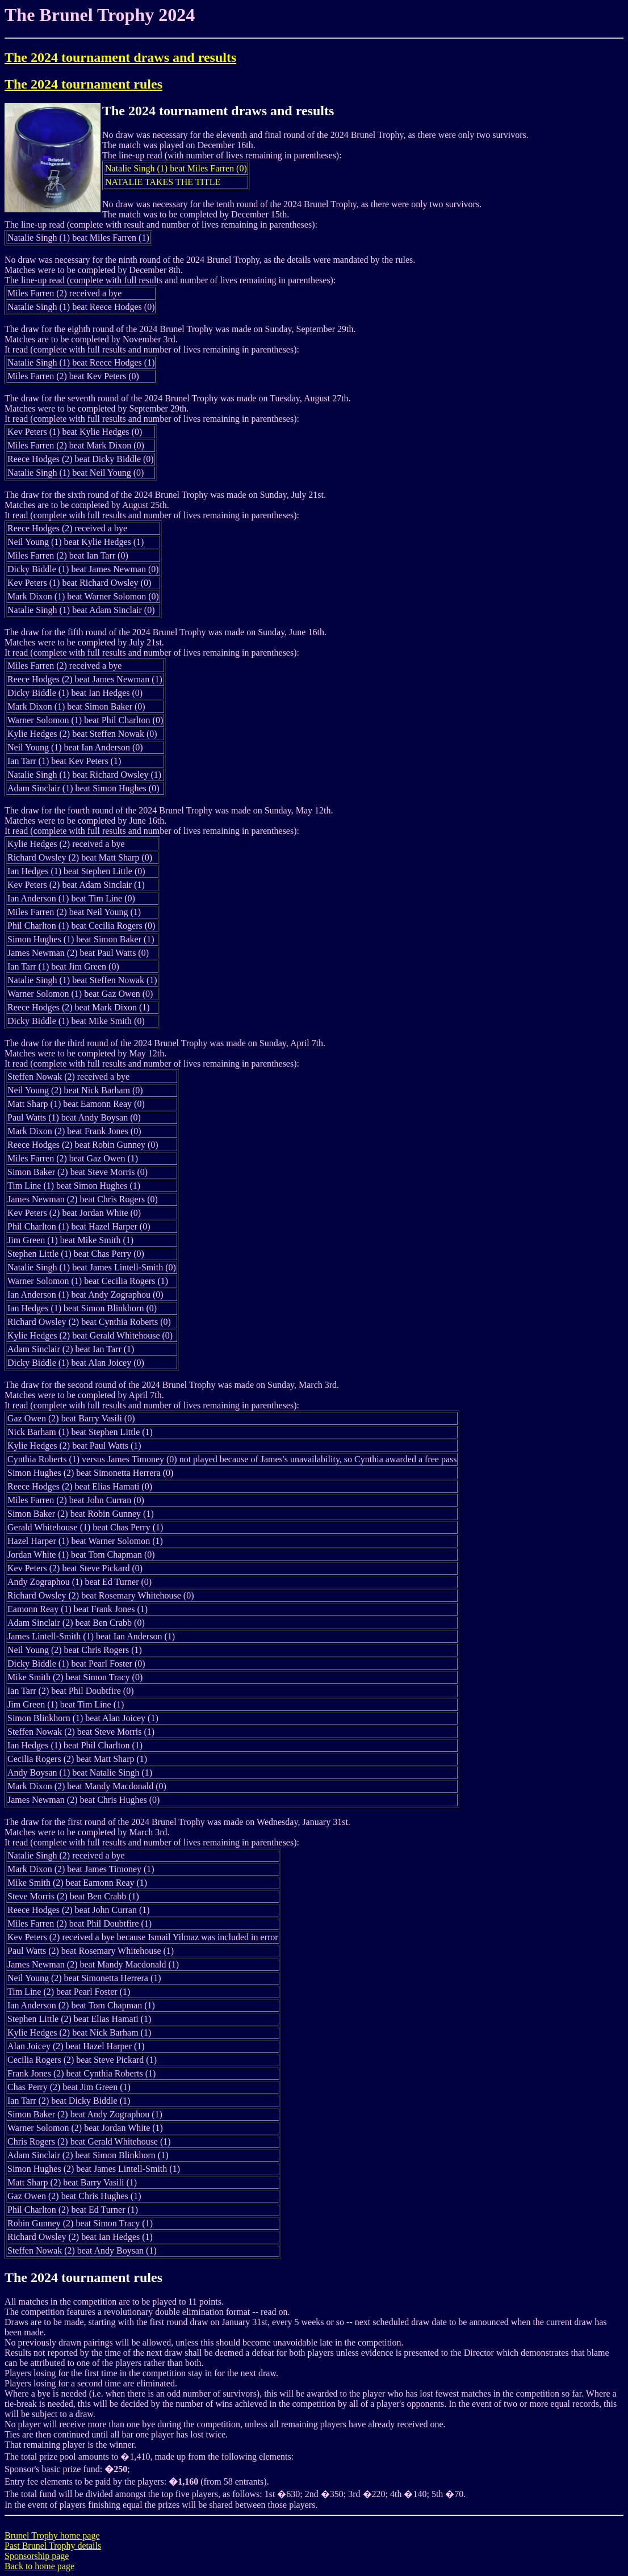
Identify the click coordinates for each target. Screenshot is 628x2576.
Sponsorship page (37, 2556)
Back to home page (39, 2566)
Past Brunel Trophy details (53, 2545)
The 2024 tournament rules (83, 84)
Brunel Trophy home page (52, 2535)
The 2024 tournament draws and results (120, 57)
